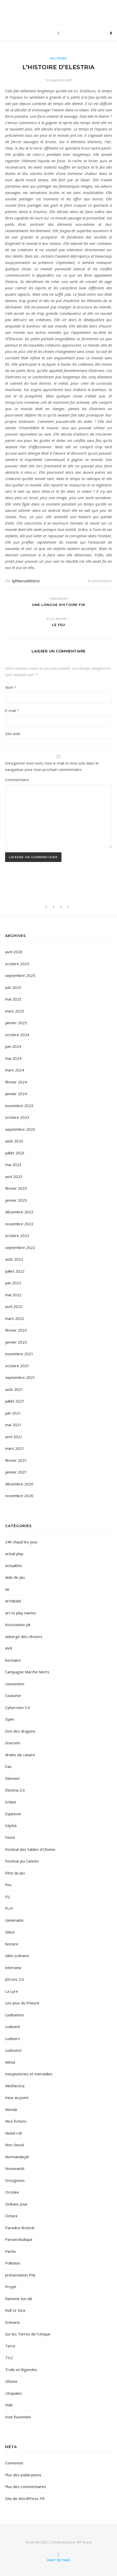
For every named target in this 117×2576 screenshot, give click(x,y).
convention (14, 1683)
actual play (14, 1553)
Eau (8, 1766)
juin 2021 (13, 1413)
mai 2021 (13, 1424)
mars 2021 (14, 1448)
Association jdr (18, 1624)
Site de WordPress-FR (25, 2498)
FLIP (9, 1908)
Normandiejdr (17, 2156)
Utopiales (13, 2393)
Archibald (13, 1600)
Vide (9, 2404)
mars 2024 (14, 1070)
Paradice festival (19, 2227)
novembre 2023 (19, 1105)
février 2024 (16, 1081)
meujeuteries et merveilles (29, 2073)
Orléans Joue (16, 2204)
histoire (58, 58)
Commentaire (17, 779)
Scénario (12, 2322)
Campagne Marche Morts (27, 1671)
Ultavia (11, 2381)
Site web (12, 733)
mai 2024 (13, 1058)
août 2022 (14, 1259)
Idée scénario (17, 1955)
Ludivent (12, 2026)
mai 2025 (13, 999)
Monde (11, 2109)
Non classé (14, 2144)
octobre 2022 (17, 1235)
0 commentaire (100, 580)
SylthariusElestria (26, 580)
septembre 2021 (20, 1377)
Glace (10, 1931)
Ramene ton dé (18, 2298)
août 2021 (14, 1389)
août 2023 (14, 1140)
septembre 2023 (20, 1129)
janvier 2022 (16, 1342)
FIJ (7, 1896)
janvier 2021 (16, 1472)
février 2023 (16, 1188)
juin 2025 (13, 987)
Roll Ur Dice (15, 2310)
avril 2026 (13, 951)
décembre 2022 (19, 1211)
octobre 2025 (17, 963)
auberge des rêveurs (23, 1636)
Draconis (12, 1742)
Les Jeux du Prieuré (22, 2002)
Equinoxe (13, 1813)
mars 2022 (14, 1318)
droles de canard (20, 1754)
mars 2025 (14, 1011)
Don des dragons (20, 1731)
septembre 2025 (20, 975)
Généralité (14, 1920)
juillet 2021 (14, 1401)
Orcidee (12, 2192)
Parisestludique (18, 2239)
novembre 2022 (19, 1223)
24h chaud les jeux (21, 1541)
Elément (12, 1778)
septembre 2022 (20, 1247)
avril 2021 (13, 1436)
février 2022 (16, 1330)
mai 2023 (13, 1164)
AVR (8, 1648)
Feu (8, 1884)
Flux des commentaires (25, 2486)
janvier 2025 (16, 1022)
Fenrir (10, 1837)
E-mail (12, 710)
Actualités (13, 1565)
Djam (9, 1719)
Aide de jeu (15, 1577)
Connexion (14, 2462)
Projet (10, 2286)
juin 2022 (13, 1282)
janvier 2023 (16, 1200)
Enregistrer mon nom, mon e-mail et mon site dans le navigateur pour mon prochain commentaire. (52, 766)
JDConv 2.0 (14, 1979)
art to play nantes (20, 1612)
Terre (10, 2345)
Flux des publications (23, 2474)
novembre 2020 (19, 1495)
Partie (10, 2251)
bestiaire (13, 1660)
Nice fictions (16, 2121)
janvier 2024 (16, 1093)
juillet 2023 (14, 1152)
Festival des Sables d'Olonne (30, 1849)
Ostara (11, 2215)
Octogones (15, 2180)
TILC (9, 2357)
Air (7, 1589)
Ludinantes (14, 2014)
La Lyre (11, 1991)
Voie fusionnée (18, 2416)
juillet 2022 (14, 1271)
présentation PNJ (20, 2274)
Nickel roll (13, 2133)
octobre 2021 (17, 1365)
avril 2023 (13, 1176)
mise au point (17, 2097)
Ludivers (12, 2038)
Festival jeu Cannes (22, 1861)
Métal (10, 2062)
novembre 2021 (19, 1353)
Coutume (13, 1695)
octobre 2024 (17, 1034)
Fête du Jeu (15, 1872)
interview (13, 1967)
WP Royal (84, 2542)
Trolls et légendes (21, 2369)
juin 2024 (13, 1046)
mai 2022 (13, 1294)
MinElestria (14, 2085)
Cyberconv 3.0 (17, 1707)
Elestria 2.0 (15, 1790)
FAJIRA (11, 1825)
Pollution (12, 2263)
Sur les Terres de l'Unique (27, 2333)
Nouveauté (14, 2168)
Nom (11, 687)
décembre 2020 (19, 1483)
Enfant (10, 1802)
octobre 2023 (17, 1117)
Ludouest (13, 2050)
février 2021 (16, 1460)
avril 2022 (13, 1306)
